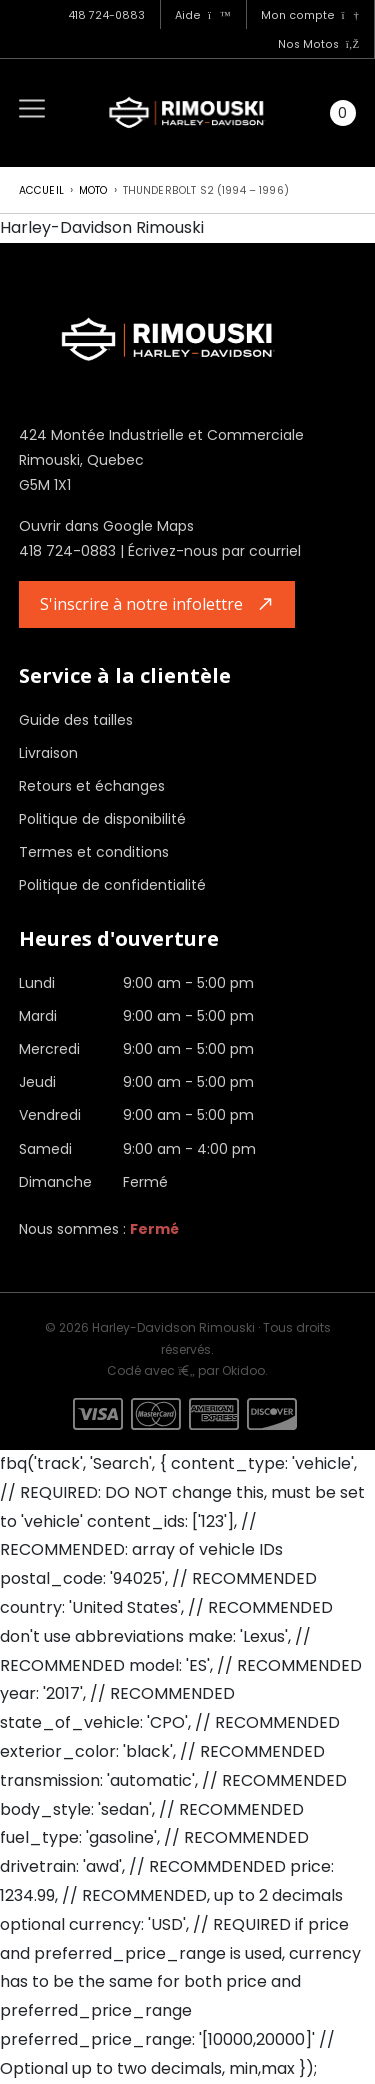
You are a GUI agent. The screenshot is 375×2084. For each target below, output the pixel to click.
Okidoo (243, 1370)
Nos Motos (318, 44)
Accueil (41, 190)
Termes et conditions (94, 852)
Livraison (48, 753)
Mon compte (310, 15)
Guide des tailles (76, 720)
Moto (93, 190)
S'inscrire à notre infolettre (141, 604)
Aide (203, 15)
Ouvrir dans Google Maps (106, 526)
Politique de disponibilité (102, 819)
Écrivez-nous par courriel (214, 551)
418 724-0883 (106, 15)
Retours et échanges (92, 786)
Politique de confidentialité (112, 885)
